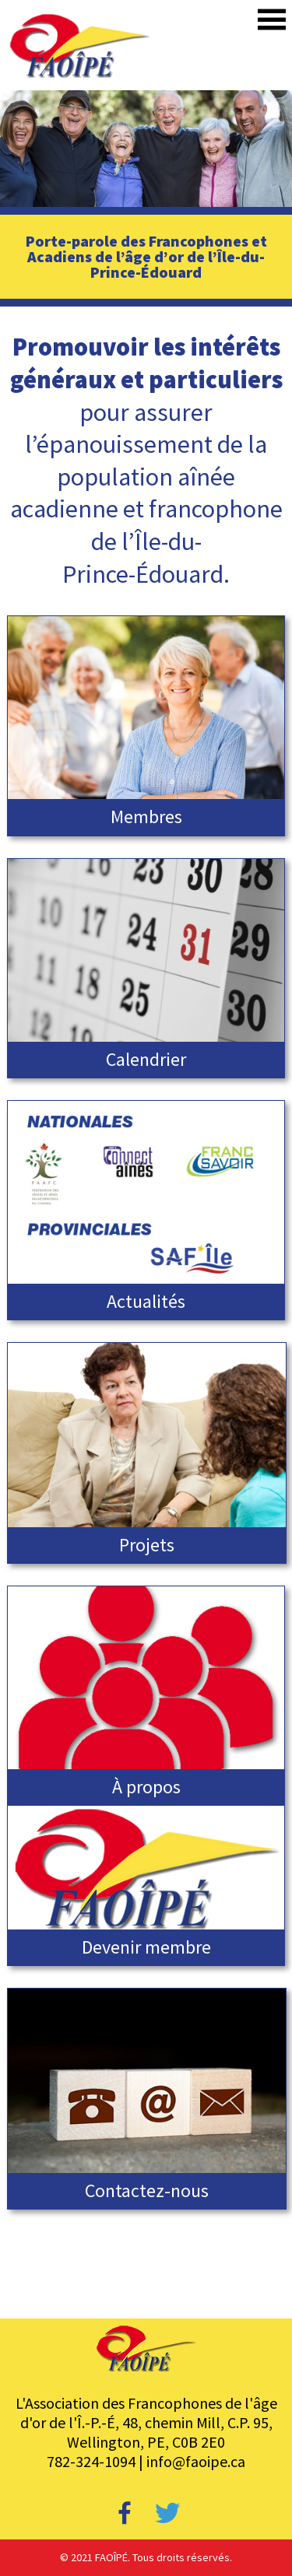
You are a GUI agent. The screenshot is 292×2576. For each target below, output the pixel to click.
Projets (146, 1545)
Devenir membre (146, 1947)
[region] (146, 148)
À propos (146, 1787)
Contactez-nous (147, 2190)
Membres (146, 816)
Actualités (146, 1301)
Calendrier (146, 1059)
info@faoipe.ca (195, 2461)
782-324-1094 (91, 2461)
